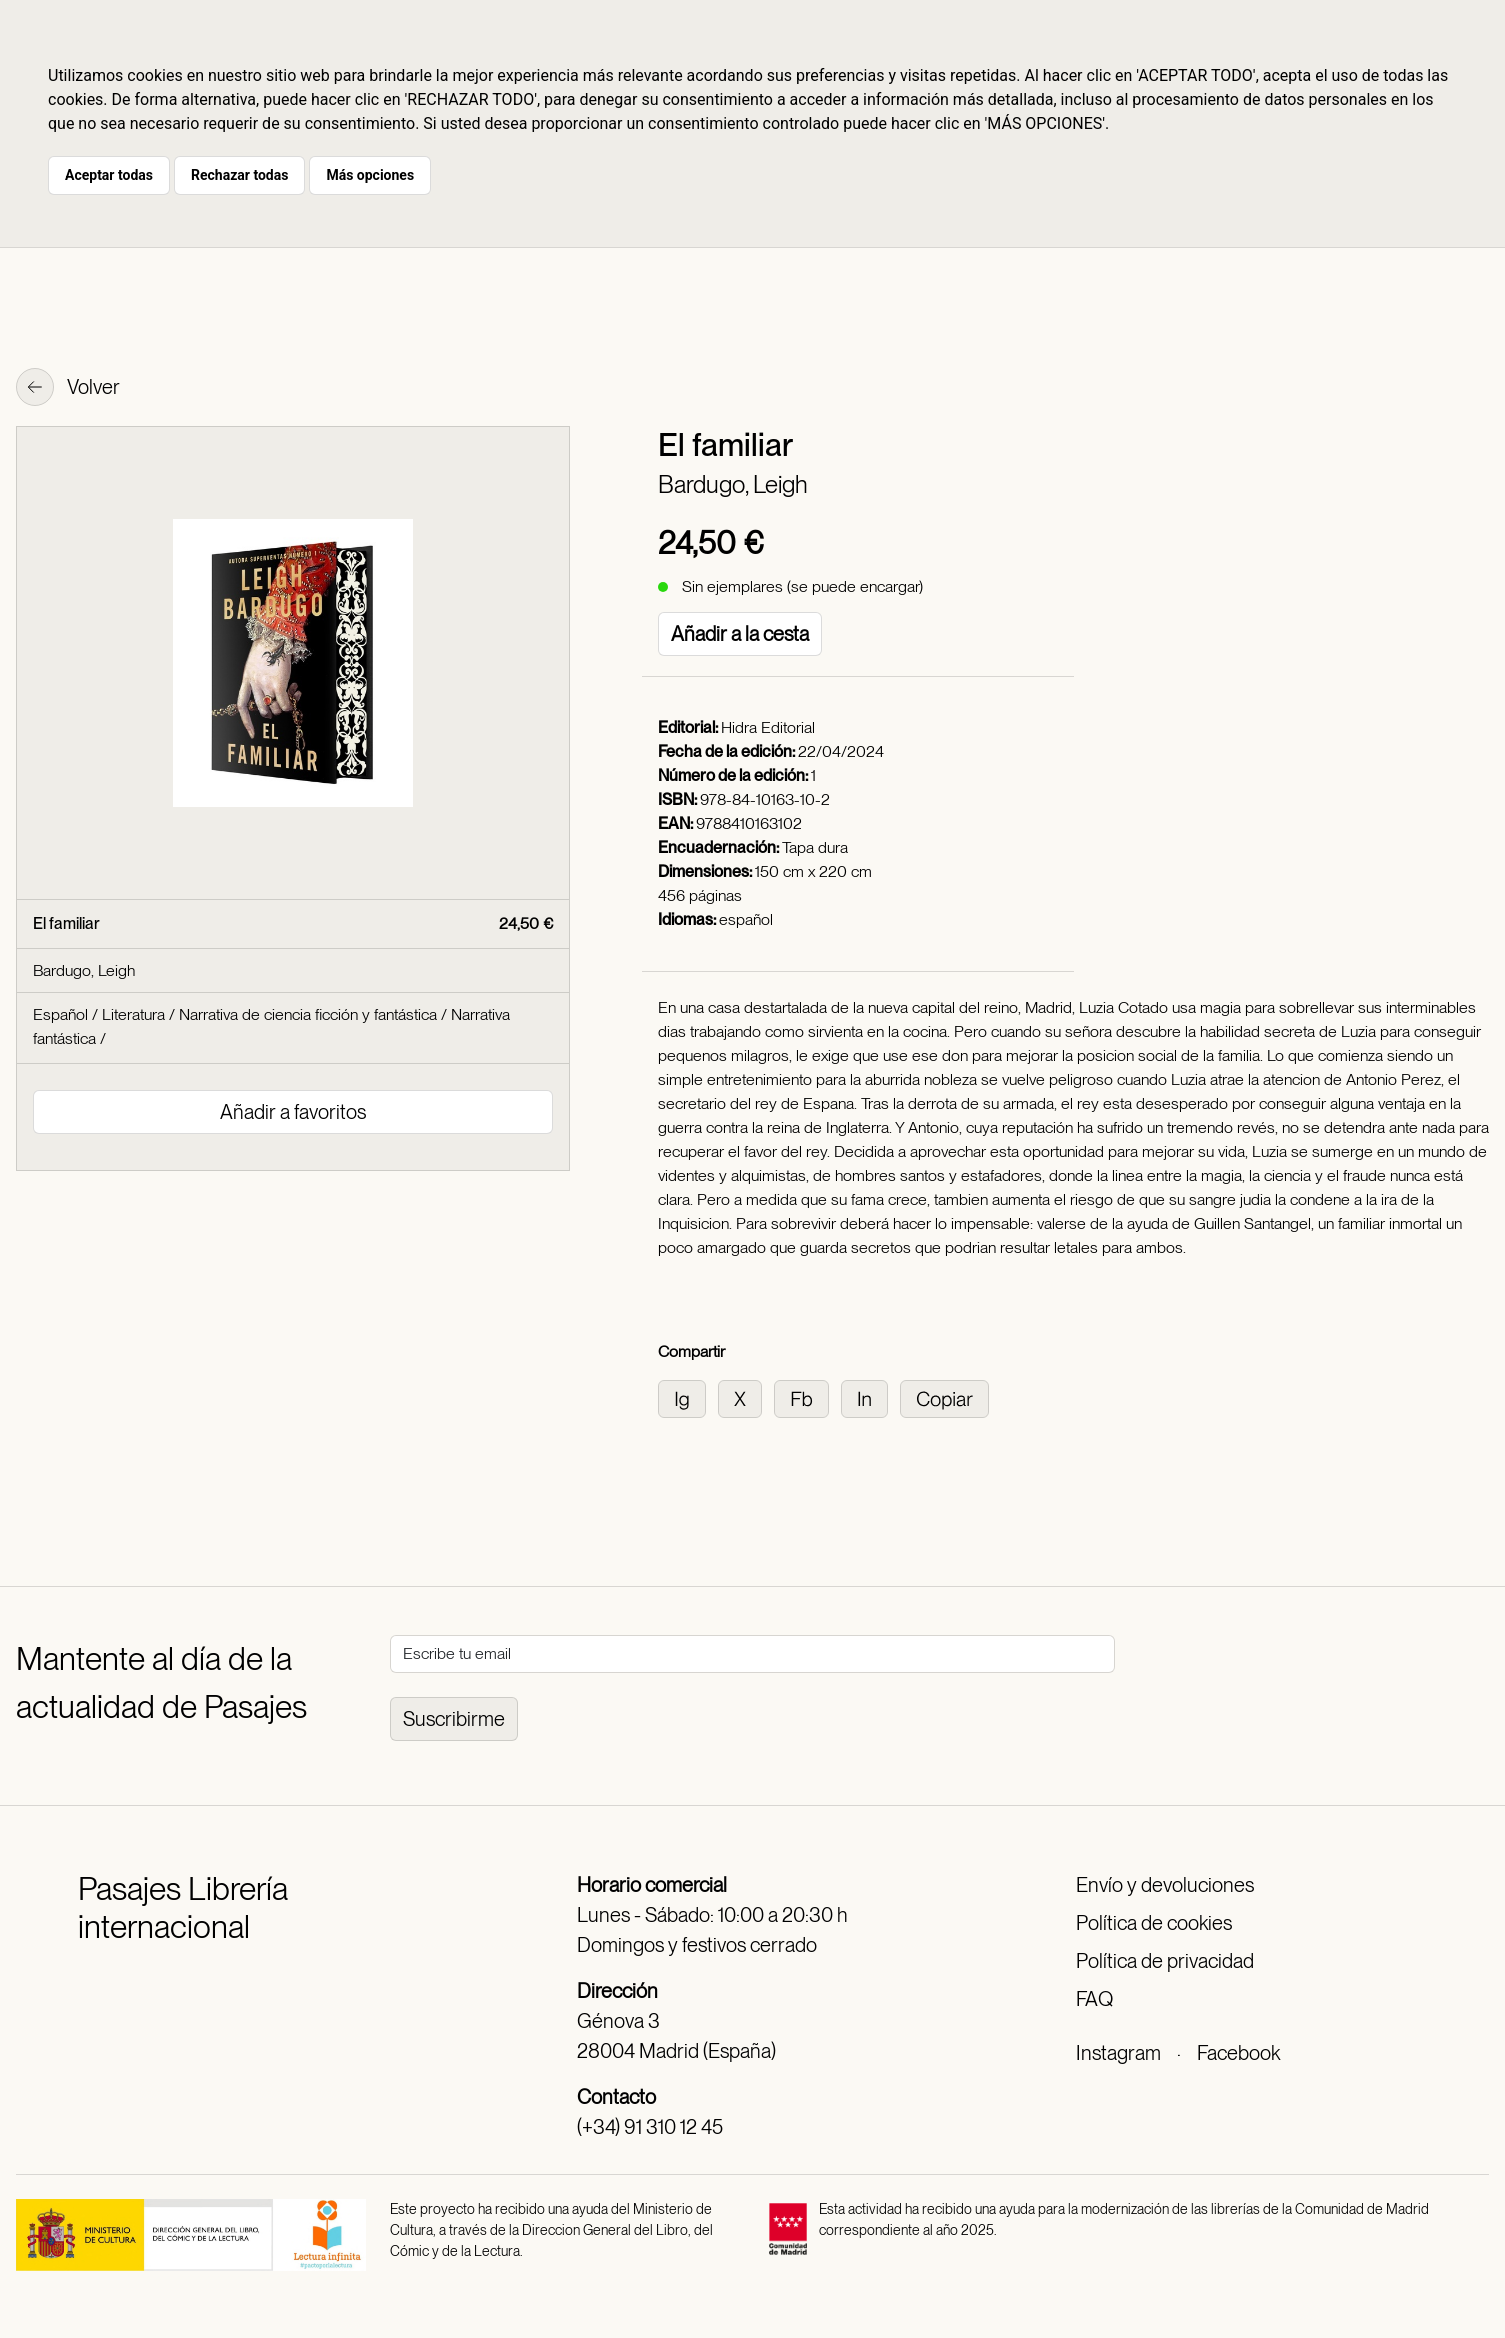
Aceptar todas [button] (109, 175)
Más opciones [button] (370, 175)
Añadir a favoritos (293, 1112)
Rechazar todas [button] (239, 175)
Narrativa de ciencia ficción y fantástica (308, 1014)
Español (60, 1014)
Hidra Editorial (768, 727)
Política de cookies (1154, 1923)
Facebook (1238, 2053)
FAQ (1094, 1999)
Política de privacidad (1165, 1961)
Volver (68, 389)
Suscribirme (454, 1719)
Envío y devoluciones (1165, 1885)
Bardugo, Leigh (733, 484)
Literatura (133, 1014)
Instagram (1118, 2053)
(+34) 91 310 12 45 (650, 2127)
